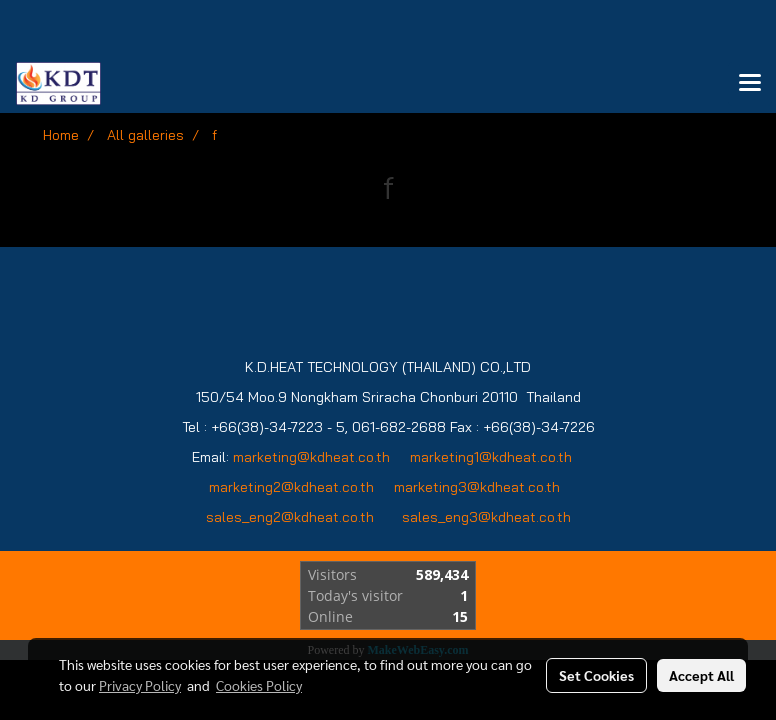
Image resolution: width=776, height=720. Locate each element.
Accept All (701, 675)
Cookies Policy (259, 685)
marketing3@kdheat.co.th (479, 487)
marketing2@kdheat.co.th (291, 487)
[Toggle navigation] (750, 84)
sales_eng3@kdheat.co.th (486, 517)
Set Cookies (596, 675)
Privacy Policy (140, 685)
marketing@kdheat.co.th (311, 457)
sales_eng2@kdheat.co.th (290, 517)
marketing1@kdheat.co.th (491, 457)
